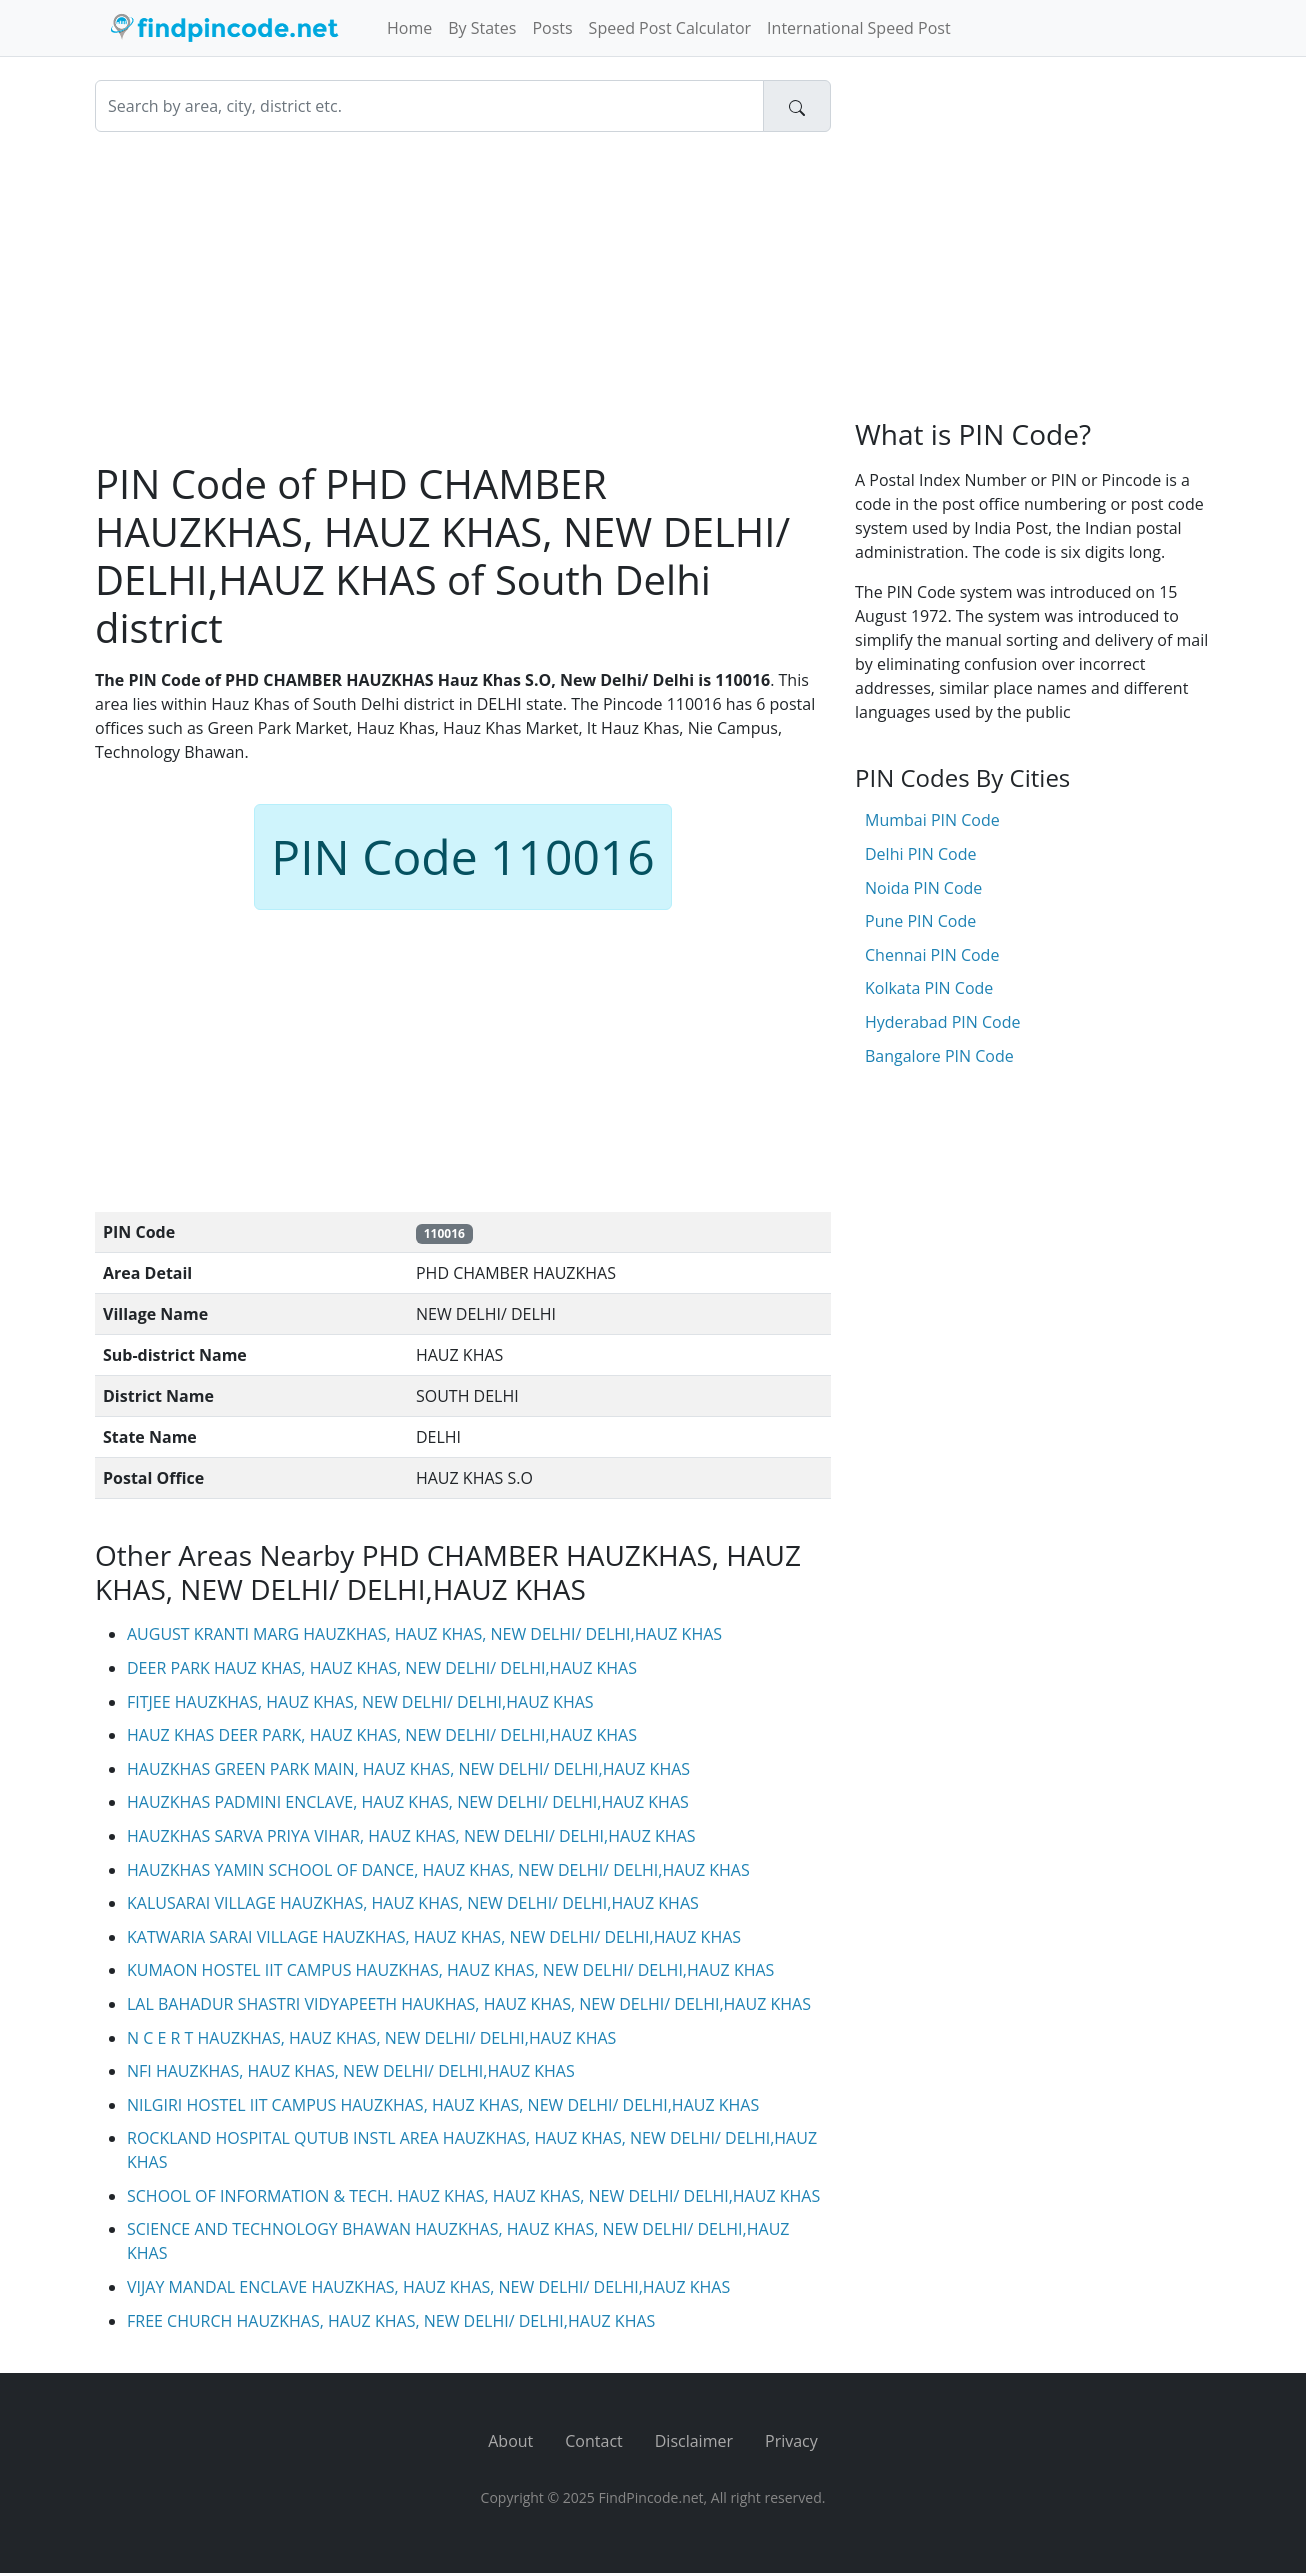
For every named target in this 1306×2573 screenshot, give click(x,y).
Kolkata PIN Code (929, 988)
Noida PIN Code (923, 888)
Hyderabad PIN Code (942, 1022)
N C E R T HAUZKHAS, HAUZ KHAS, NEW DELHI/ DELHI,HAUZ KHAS (371, 2038)
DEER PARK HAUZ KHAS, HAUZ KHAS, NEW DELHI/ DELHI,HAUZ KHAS (382, 1668)
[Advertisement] (463, 296)
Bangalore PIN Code (939, 1056)
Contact (593, 2441)
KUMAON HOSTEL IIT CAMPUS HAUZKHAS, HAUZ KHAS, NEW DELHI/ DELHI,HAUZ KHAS (450, 1970)
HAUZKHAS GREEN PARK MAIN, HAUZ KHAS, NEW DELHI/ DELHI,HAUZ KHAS (408, 1769)
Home (409, 28)
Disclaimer (694, 2441)
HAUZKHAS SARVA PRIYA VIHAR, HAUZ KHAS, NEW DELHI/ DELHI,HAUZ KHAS (411, 1836)
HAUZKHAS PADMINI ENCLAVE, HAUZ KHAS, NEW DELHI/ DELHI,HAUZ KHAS (408, 1802)
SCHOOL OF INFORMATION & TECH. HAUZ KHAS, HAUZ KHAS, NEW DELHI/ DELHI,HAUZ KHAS (473, 2196)
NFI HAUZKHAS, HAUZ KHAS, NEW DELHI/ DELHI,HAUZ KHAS (351, 2071)
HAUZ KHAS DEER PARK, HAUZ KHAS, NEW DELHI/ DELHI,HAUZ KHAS (382, 1735)
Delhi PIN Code (920, 854)
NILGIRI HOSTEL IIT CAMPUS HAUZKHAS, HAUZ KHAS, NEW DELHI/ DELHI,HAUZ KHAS (443, 2105)
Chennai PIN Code (932, 955)
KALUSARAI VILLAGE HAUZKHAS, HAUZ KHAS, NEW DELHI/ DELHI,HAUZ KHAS (413, 1903)
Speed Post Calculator (670, 28)
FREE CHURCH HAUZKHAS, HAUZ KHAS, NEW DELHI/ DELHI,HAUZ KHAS (391, 2321)
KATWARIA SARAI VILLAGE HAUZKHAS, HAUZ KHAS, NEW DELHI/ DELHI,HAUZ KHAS (434, 1937)
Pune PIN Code (920, 921)
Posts (552, 28)
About (510, 2441)
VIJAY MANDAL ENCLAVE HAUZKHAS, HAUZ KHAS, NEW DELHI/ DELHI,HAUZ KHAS (428, 2287)
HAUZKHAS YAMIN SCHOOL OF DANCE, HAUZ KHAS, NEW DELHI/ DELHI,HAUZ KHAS (438, 1870)
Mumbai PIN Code (932, 820)
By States (482, 28)
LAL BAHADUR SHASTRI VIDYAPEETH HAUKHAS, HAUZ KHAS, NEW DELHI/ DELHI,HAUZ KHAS (469, 2004)
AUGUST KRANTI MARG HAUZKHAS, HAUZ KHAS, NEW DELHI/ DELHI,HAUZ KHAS (424, 1634)
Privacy (791, 2441)
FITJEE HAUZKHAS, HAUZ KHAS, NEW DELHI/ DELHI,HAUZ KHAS (360, 1702)
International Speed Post (859, 28)
